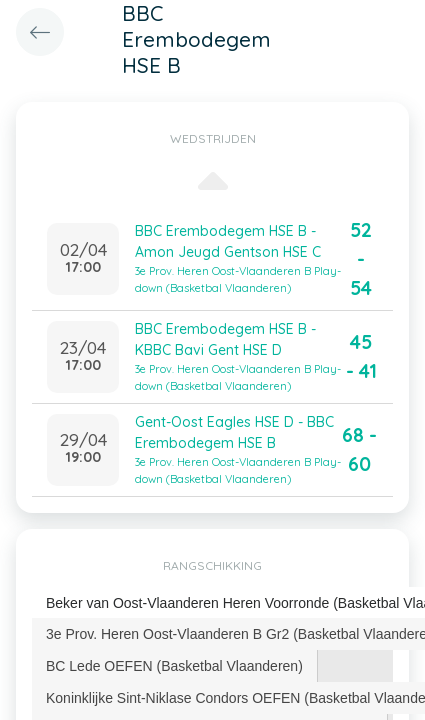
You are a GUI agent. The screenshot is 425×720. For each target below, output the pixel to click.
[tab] (175, 666)
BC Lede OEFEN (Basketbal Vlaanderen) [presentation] (174, 666)
